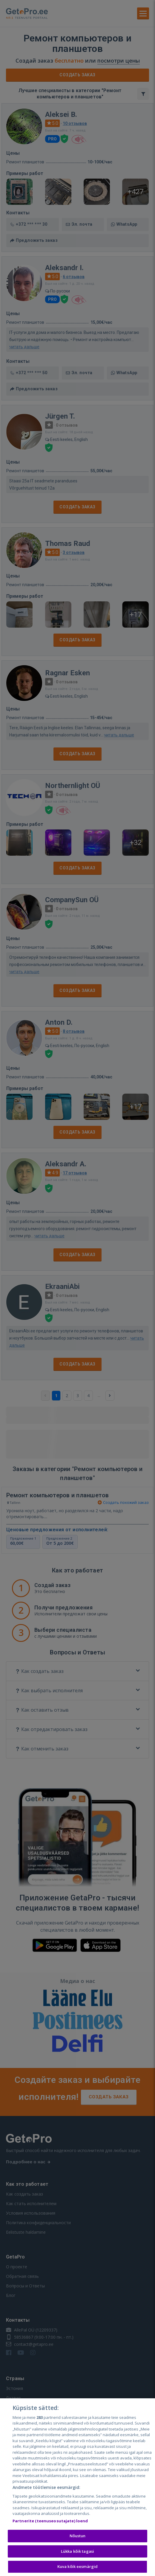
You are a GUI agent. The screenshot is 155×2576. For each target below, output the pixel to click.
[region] (77, 2487)
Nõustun (78, 2535)
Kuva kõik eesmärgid (77, 2566)
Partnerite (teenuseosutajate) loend (50, 2521)
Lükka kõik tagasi (77, 2551)
